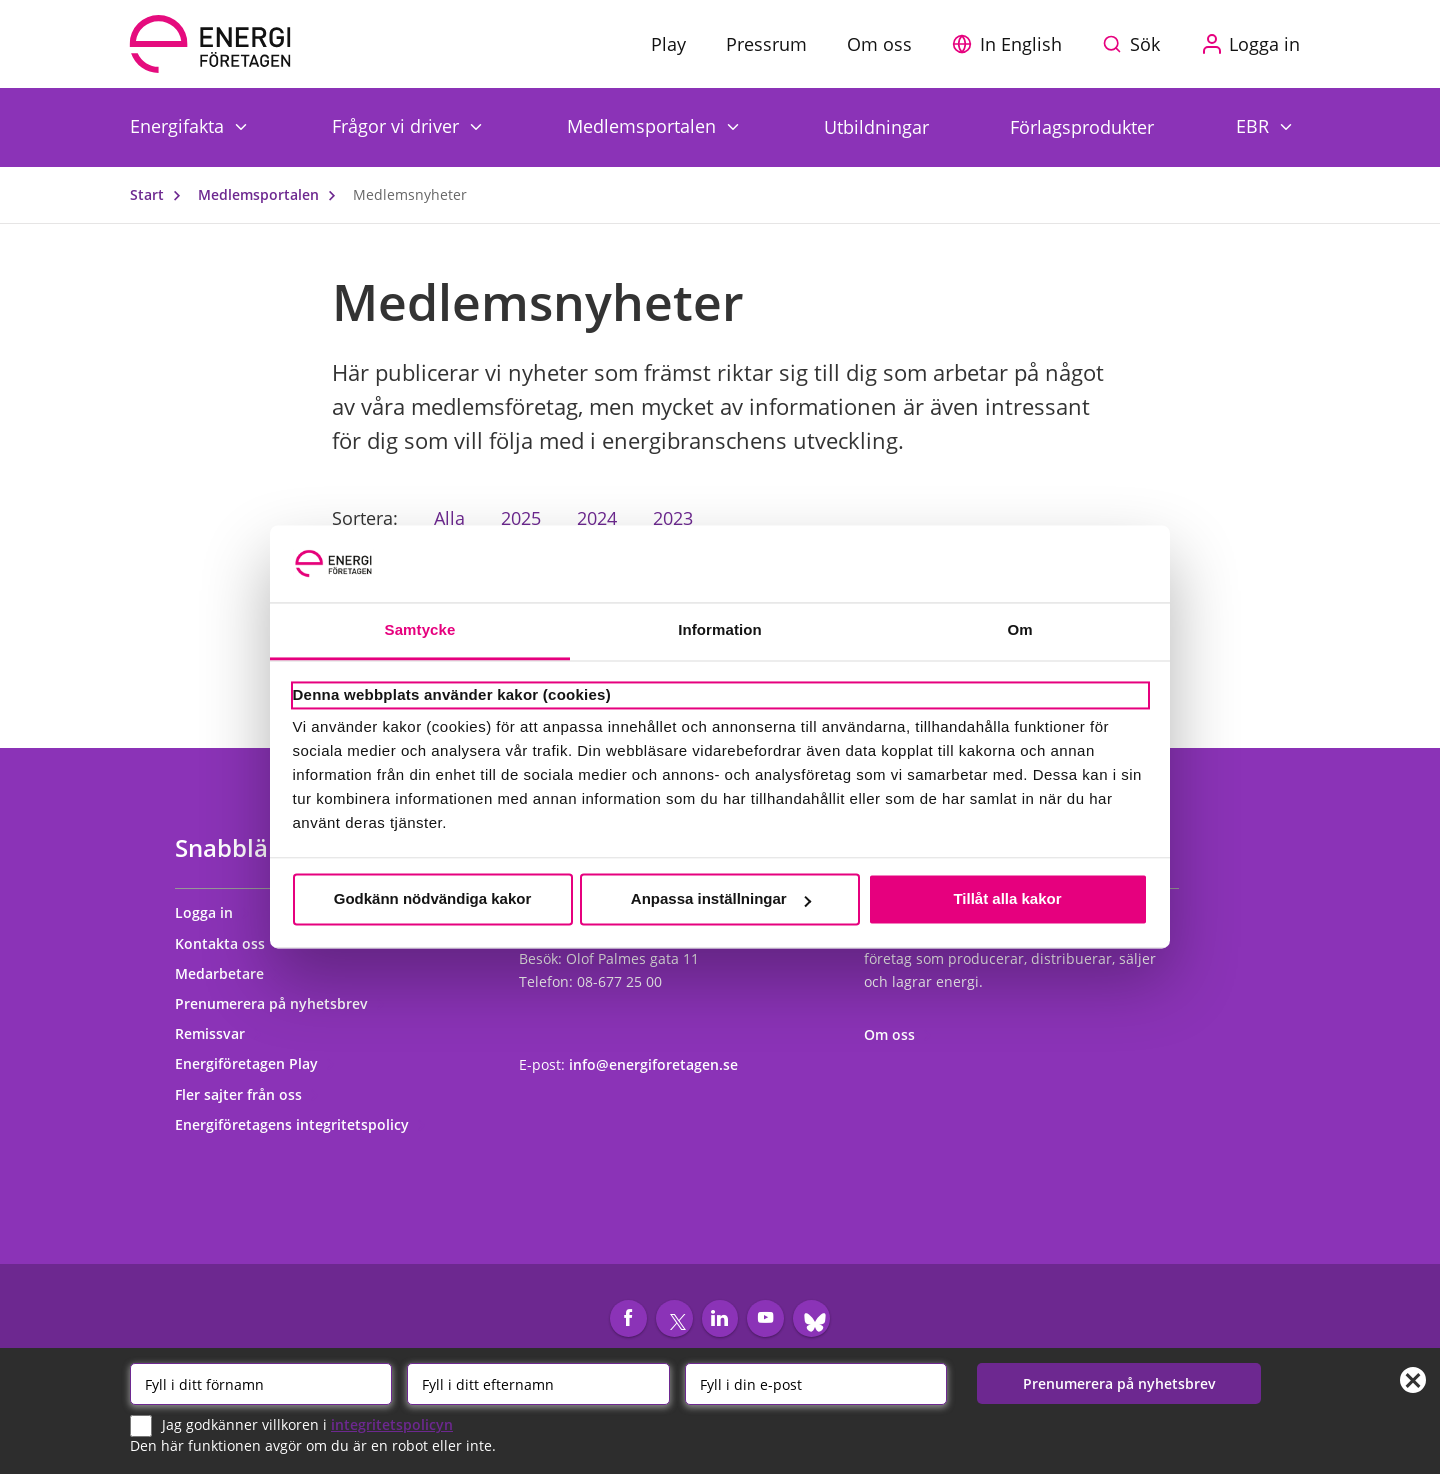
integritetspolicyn (392, 1423)
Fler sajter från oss (247, 1094)
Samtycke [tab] (420, 629)
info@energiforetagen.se (653, 1064)
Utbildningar (876, 127)
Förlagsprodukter (1082, 127)
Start (160, 194)
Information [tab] (720, 629)
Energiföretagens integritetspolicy (301, 1124)
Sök (1145, 44)
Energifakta (179, 125)
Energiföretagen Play (255, 1063)
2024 (597, 518)
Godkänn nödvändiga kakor (433, 899)
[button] (1012, 44)
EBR (1255, 125)
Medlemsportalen (644, 125)
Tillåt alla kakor (1007, 899)
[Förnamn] (261, 1383)
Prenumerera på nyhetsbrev (280, 1003)
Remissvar (219, 1033)
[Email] (816, 1383)
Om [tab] (1019, 629)
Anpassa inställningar (721, 899)
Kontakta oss (229, 943)
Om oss (898, 1034)
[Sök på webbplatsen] (1136, 44)
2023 (673, 518)
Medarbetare (228, 973)
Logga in (213, 912)
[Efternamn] (538, 1383)
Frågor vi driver (398, 125)
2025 (521, 518)
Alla (449, 518)
